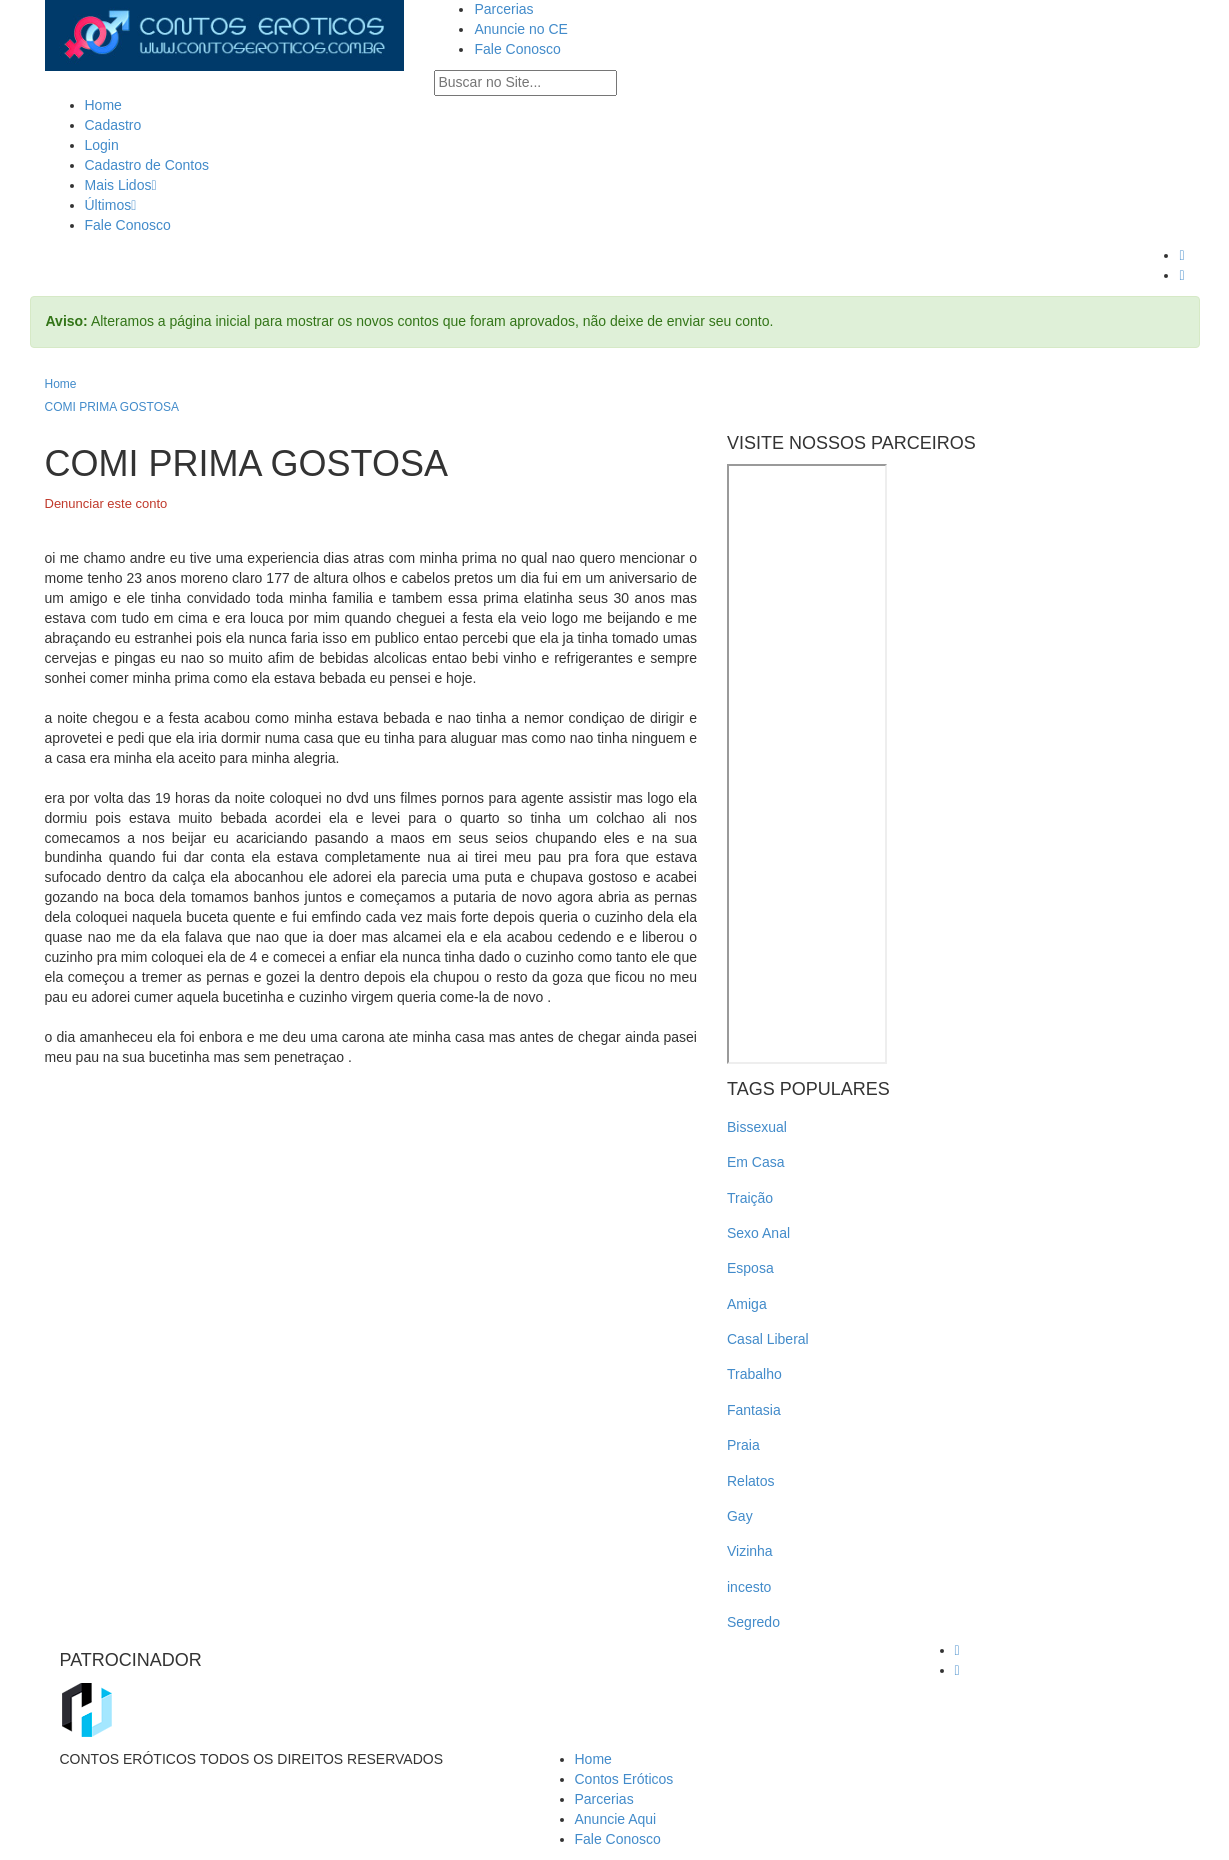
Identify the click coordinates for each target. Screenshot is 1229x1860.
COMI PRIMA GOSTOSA (112, 407)
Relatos (750, 1481)
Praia (743, 1445)
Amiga (747, 1304)
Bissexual (757, 1127)
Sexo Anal (758, 1233)
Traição (750, 1198)
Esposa (750, 1268)
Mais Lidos (121, 185)
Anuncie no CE (520, 29)
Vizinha (750, 1551)
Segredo (753, 1622)
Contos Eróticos (624, 1779)
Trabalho (754, 1374)
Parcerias (503, 9)
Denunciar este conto (106, 503)
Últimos (111, 205)
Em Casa (756, 1162)
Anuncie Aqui (616, 1819)
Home (103, 105)
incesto (749, 1587)
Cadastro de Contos (147, 165)
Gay (740, 1516)
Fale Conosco (517, 49)
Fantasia (754, 1410)
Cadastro (113, 125)
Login (102, 145)
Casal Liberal (768, 1339)
